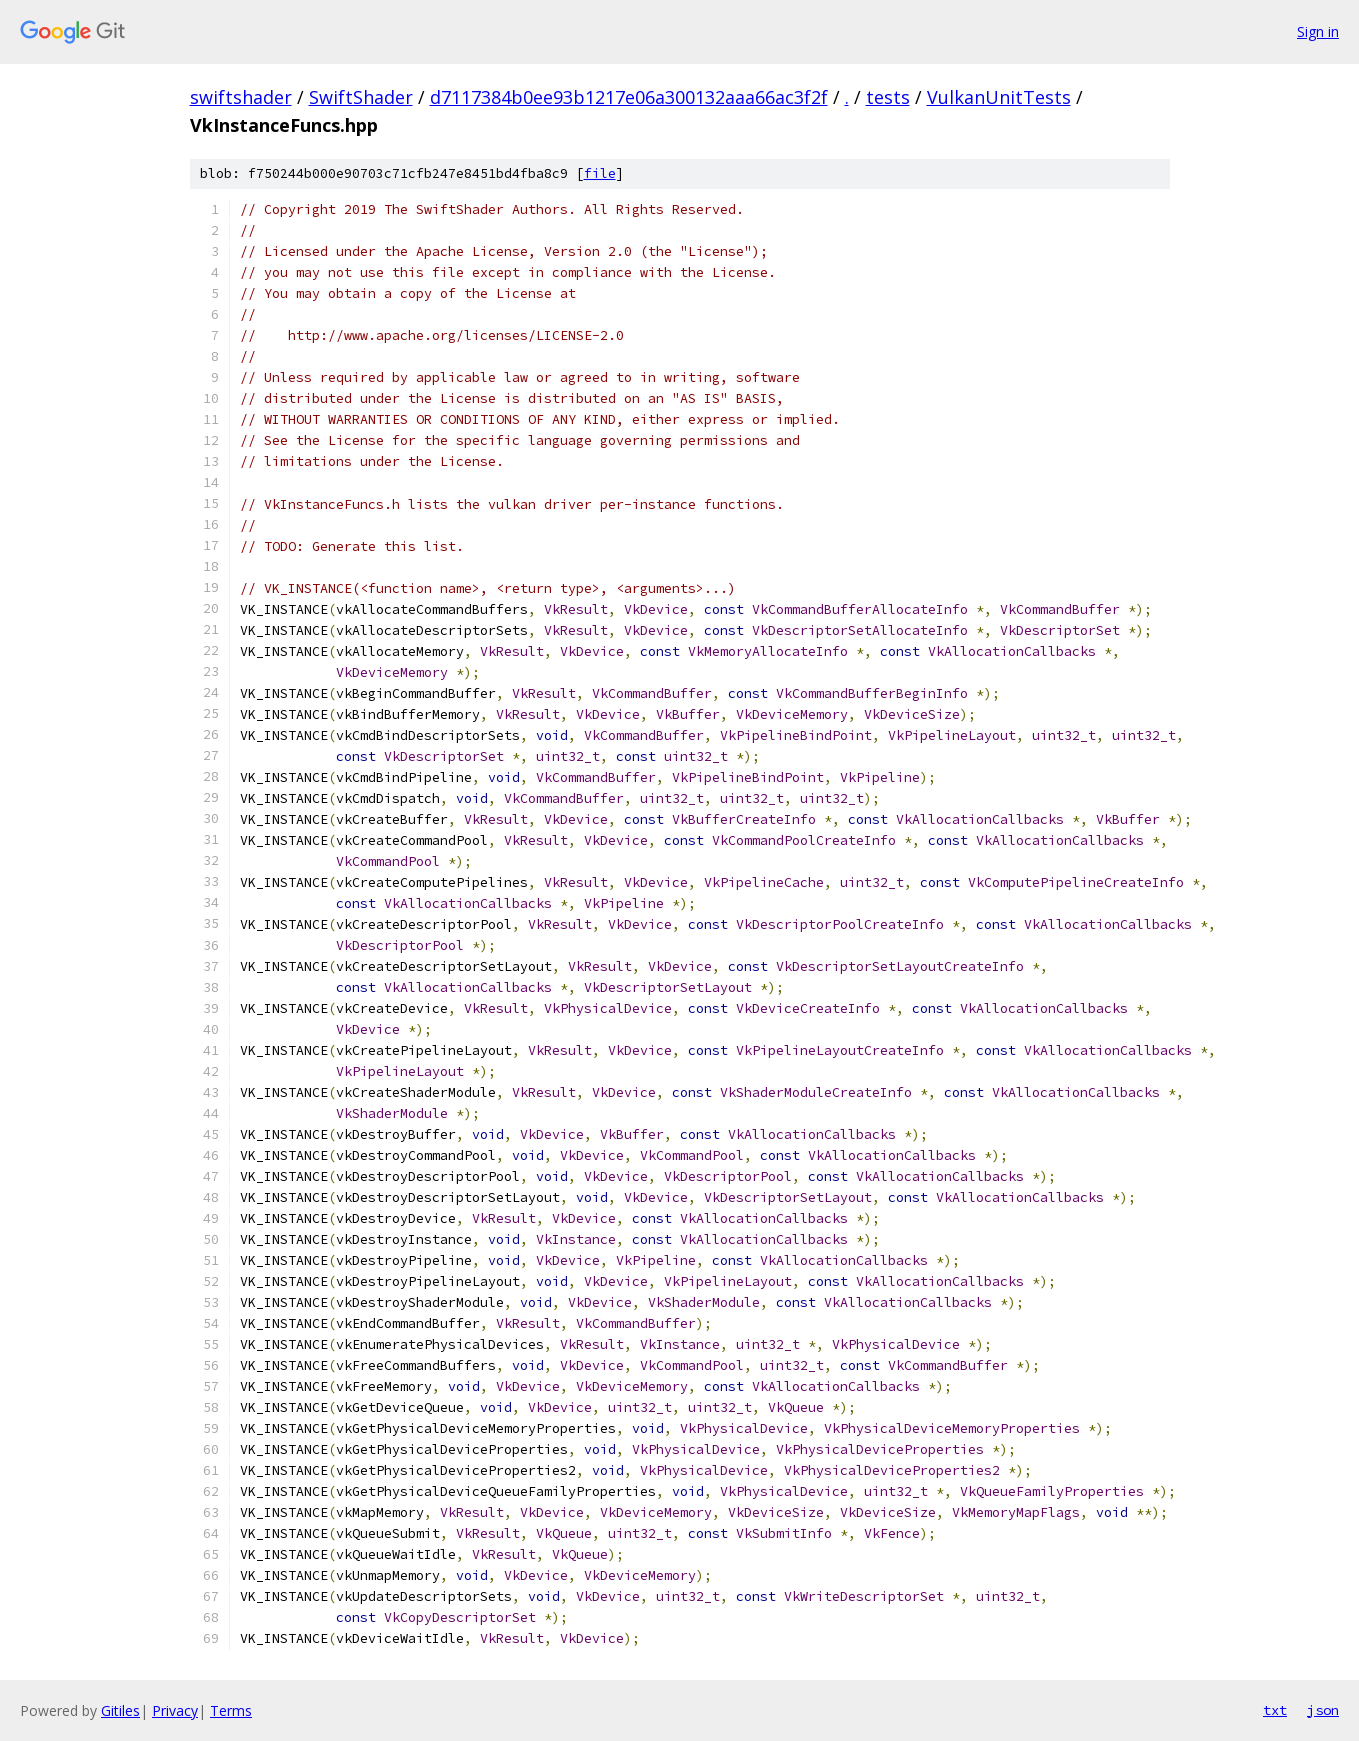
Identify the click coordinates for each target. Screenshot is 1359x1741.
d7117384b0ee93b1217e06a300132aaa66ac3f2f (629, 97)
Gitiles (120, 1710)
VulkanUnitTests (999, 97)
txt (1275, 1710)
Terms (231, 1710)
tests (888, 97)
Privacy (175, 1710)
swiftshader (241, 97)
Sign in (1318, 31)
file (600, 173)
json (1323, 1710)
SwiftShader (361, 97)
